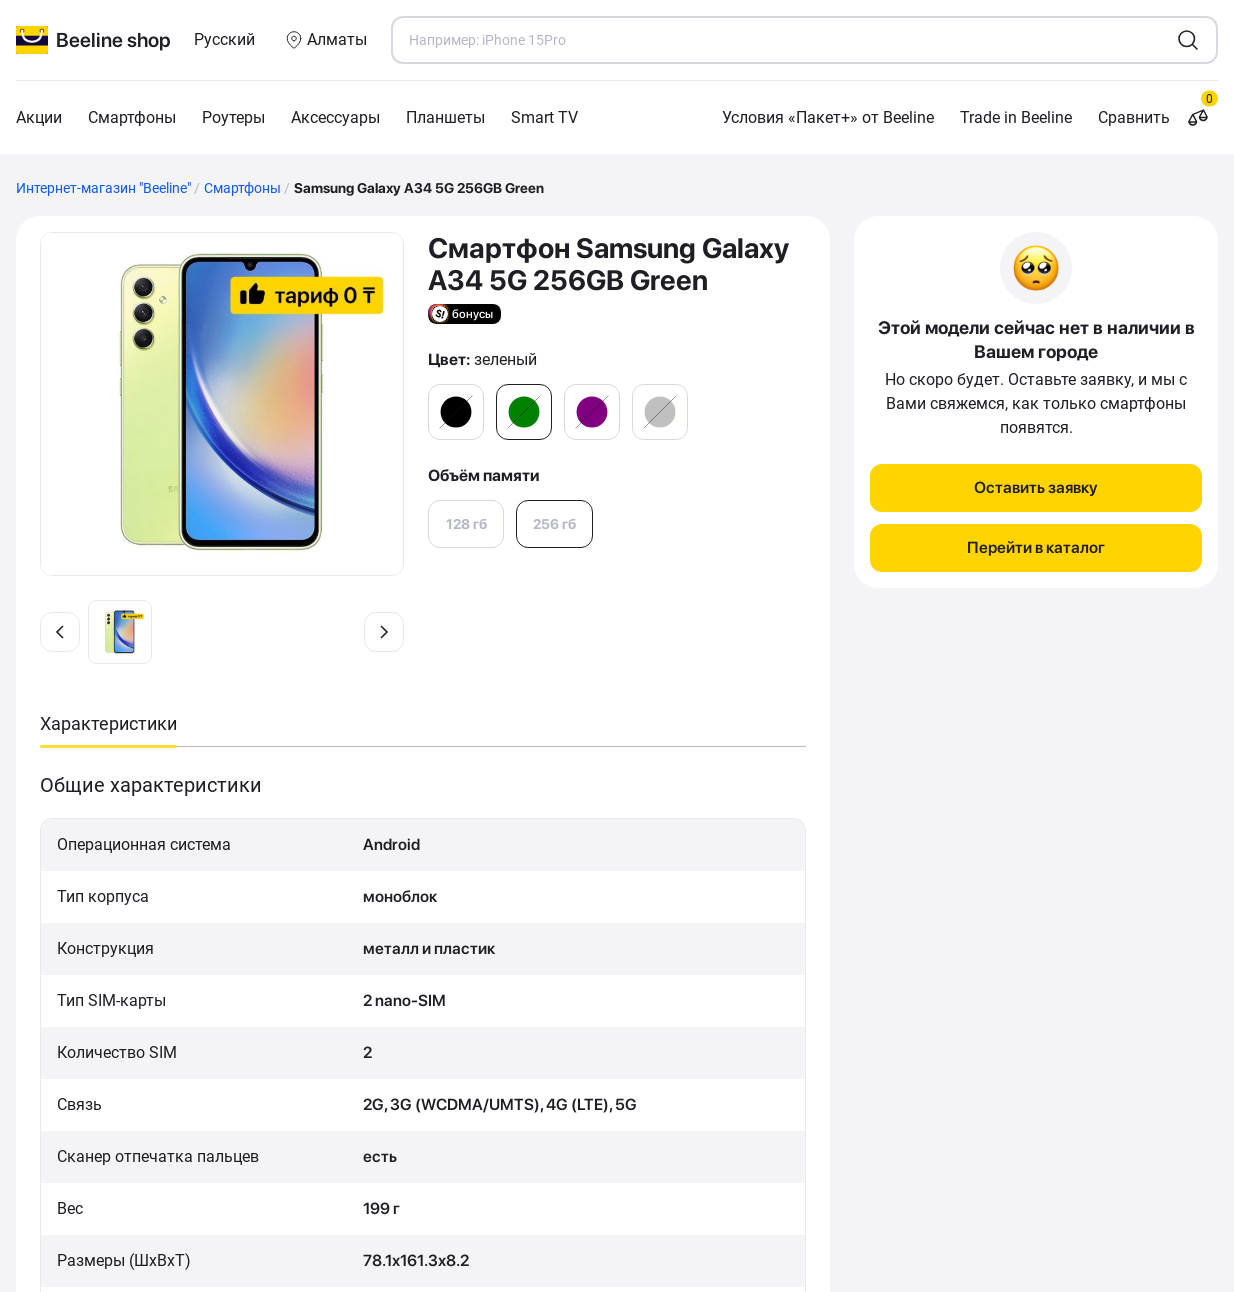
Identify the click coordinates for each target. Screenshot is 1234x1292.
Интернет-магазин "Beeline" (103, 188)
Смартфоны (132, 117)
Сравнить (1158, 118)
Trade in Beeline (1016, 117)
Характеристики (108, 723)
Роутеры (233, 117)
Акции (39, 117)
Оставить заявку (1036, 487)
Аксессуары (335, 117)
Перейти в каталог (1036, 547)
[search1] (1188, 40)
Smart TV (544, 117)
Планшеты (445, 117)
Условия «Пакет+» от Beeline (828, 117)
